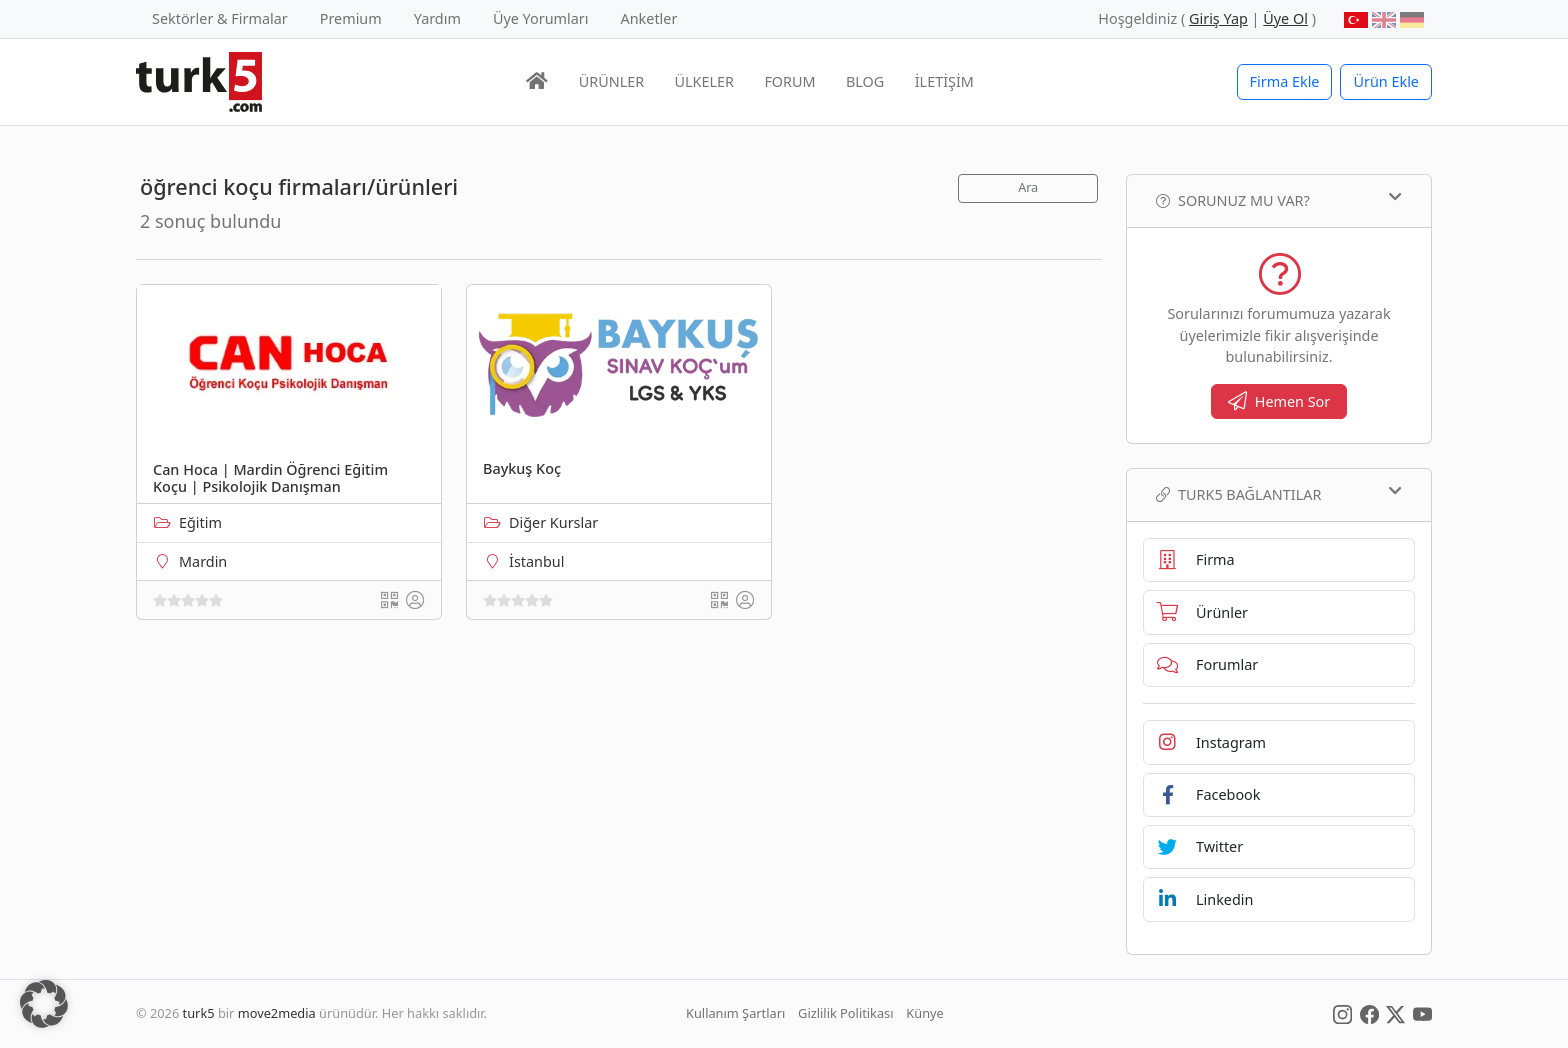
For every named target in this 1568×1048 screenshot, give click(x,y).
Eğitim (200, 522)
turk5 (199, 1013)
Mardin (203, 561)
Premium (351, 18)
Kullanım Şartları (735, 1013)
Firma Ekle (1285, 81)
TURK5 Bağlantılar (1279, 494)
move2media (277, 1013)
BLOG (865, 81)
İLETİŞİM (944, 81)
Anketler (649, 18)
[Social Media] (1342, 1013)
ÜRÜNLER (611, 81)
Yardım (437, 18)
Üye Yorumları (541, 18)
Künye (924, 1013)
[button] (44, 1004)
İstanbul (536, 561)
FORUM (789, 81)
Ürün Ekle (1386, 81)
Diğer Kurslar (553, 522)
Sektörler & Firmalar (220, 18)
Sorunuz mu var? (1279, 200)
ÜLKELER (704, 81)
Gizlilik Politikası (845, 1013)
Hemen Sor (1279, 401)
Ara (1028, 187)
